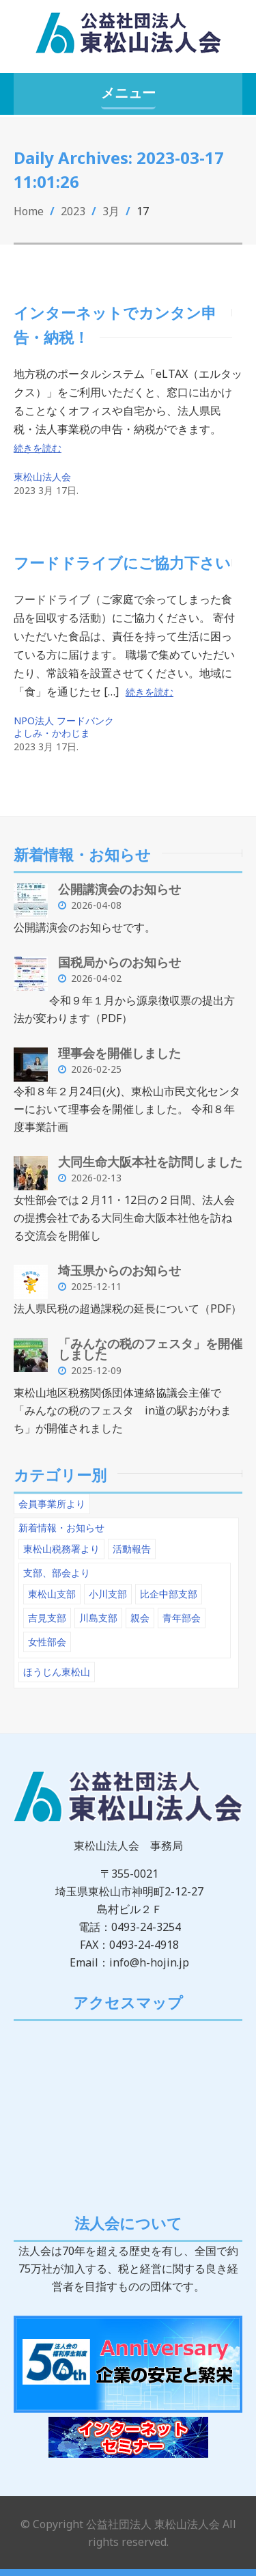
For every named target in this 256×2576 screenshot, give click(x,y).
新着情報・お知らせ (61, 1527)
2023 (73, 211)
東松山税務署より (61, 1548)
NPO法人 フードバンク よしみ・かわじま (64, 726)
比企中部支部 (168, 1593)
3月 (110, 211)
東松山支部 (52, 1593)
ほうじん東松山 (56, 1671)
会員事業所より (51, 1503)
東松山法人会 (42, 476)
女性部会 (47, 1641)
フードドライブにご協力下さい (122, 562)
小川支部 (108, 1593)
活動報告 (132, 1548)
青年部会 (181, 1617)
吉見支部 (47, 1617)
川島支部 (98, 1617)
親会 (140, 1617)
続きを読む (37, 447)
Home (29, 211)
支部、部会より (56, 1572)
